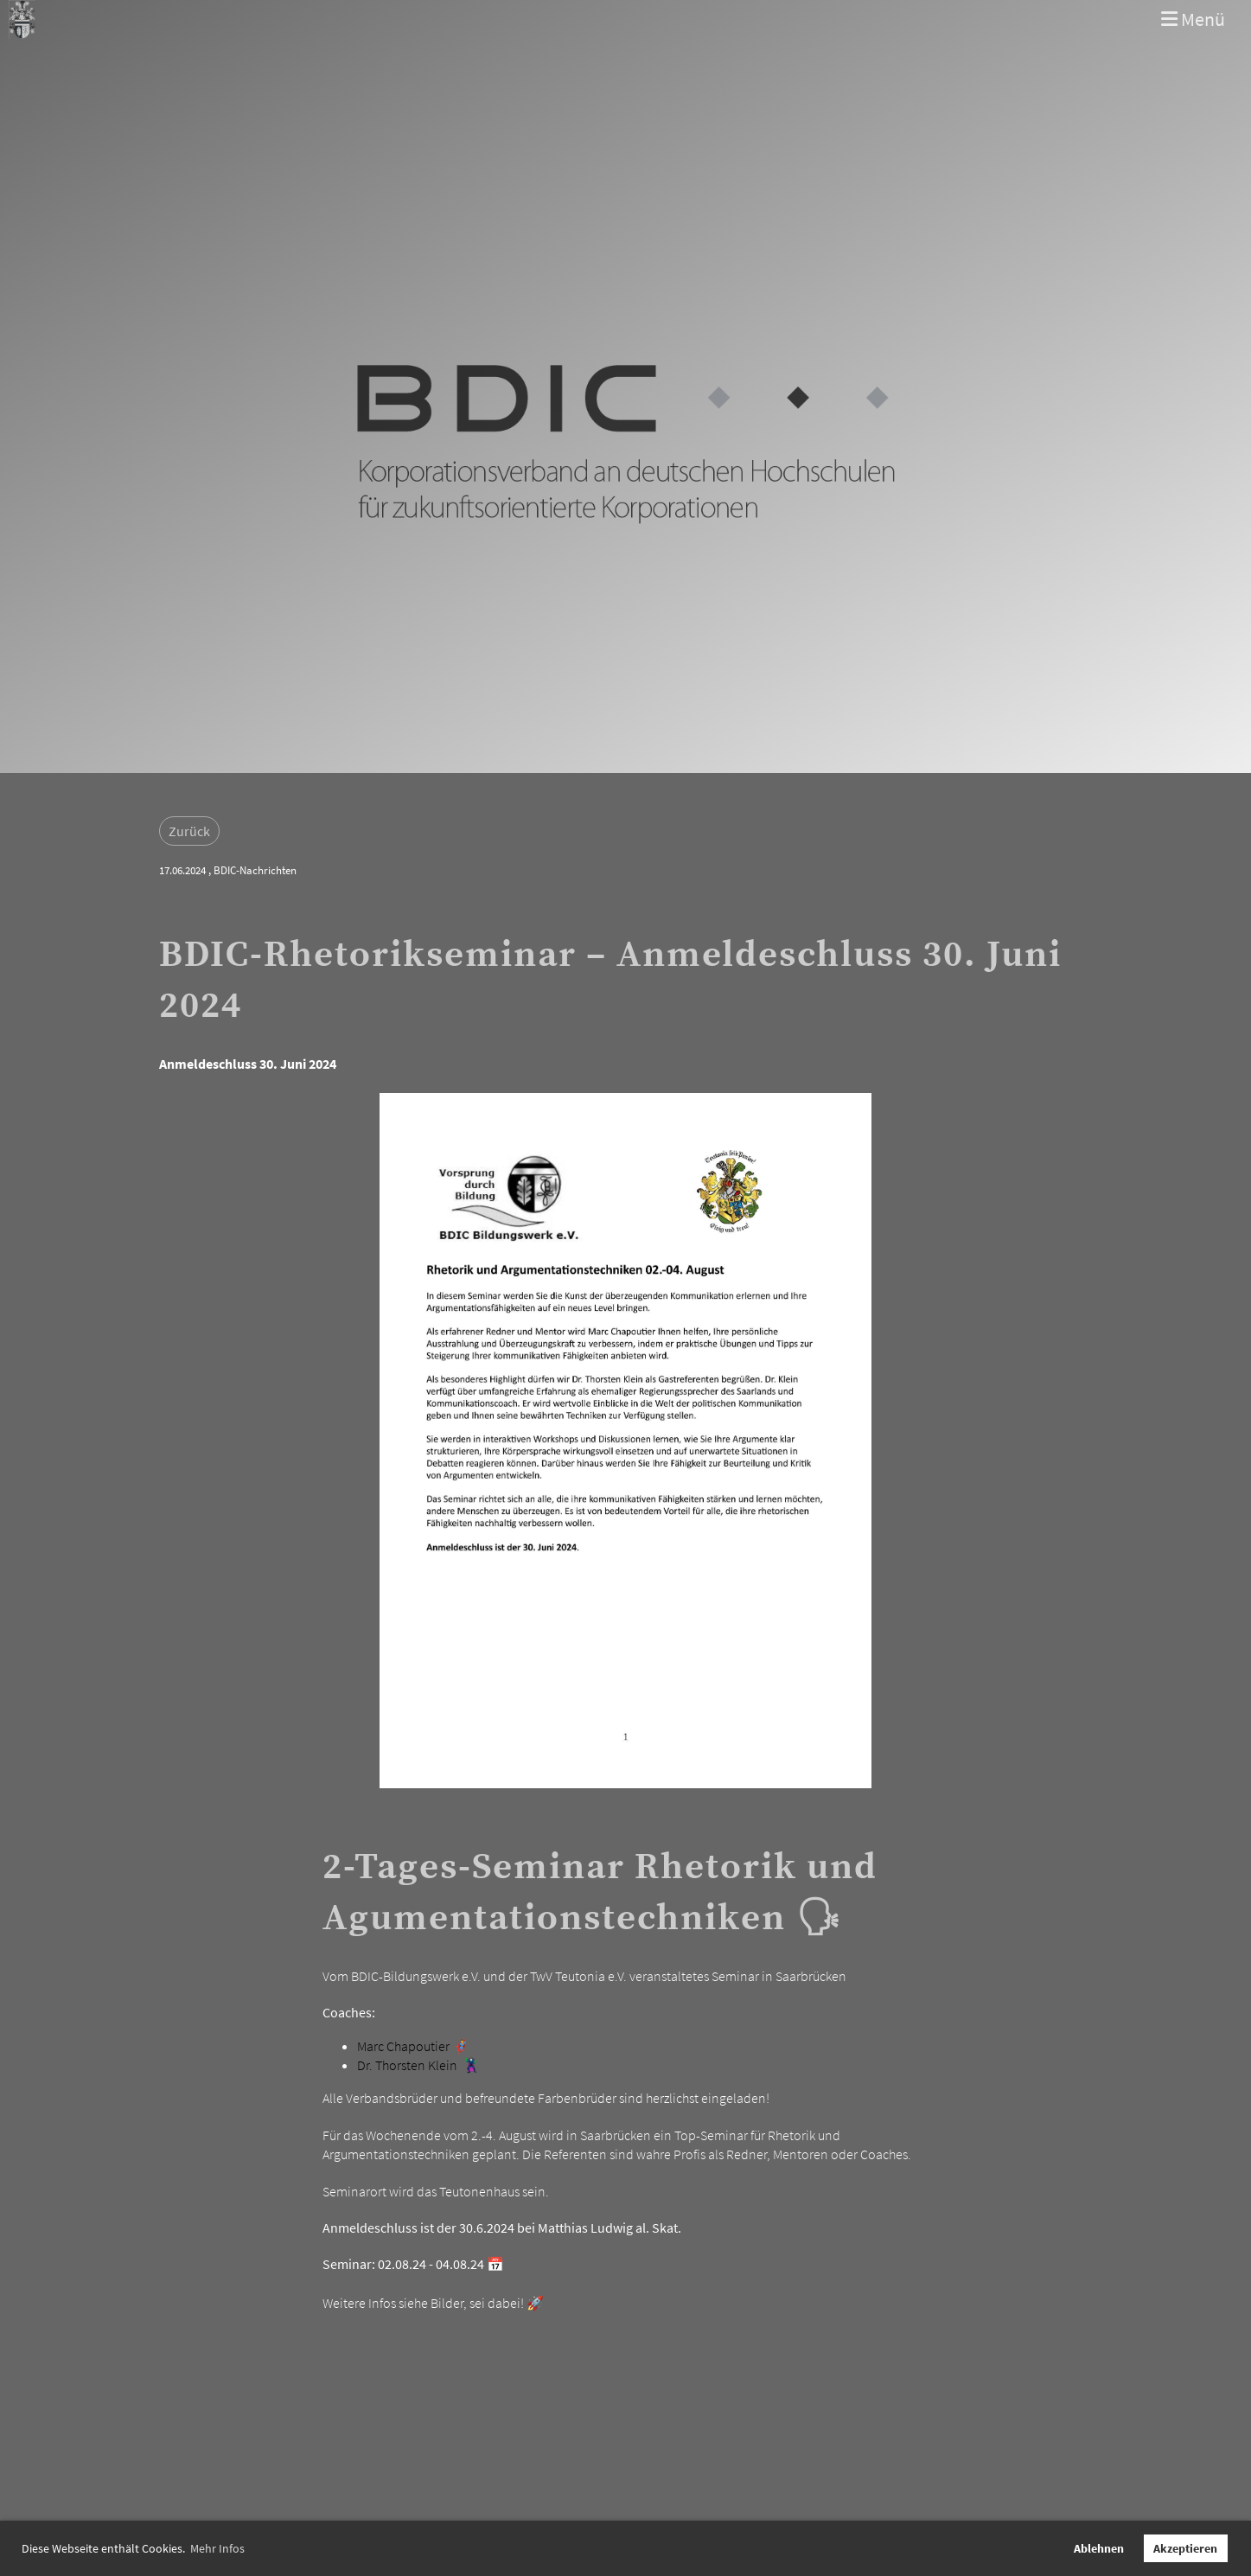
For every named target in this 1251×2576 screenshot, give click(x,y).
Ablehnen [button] (1099, 2548)
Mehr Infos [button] (217, 2548)
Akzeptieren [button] (1185, 2548)
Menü (1193, 19)
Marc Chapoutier (403, 2046)
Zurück (189, 831)
